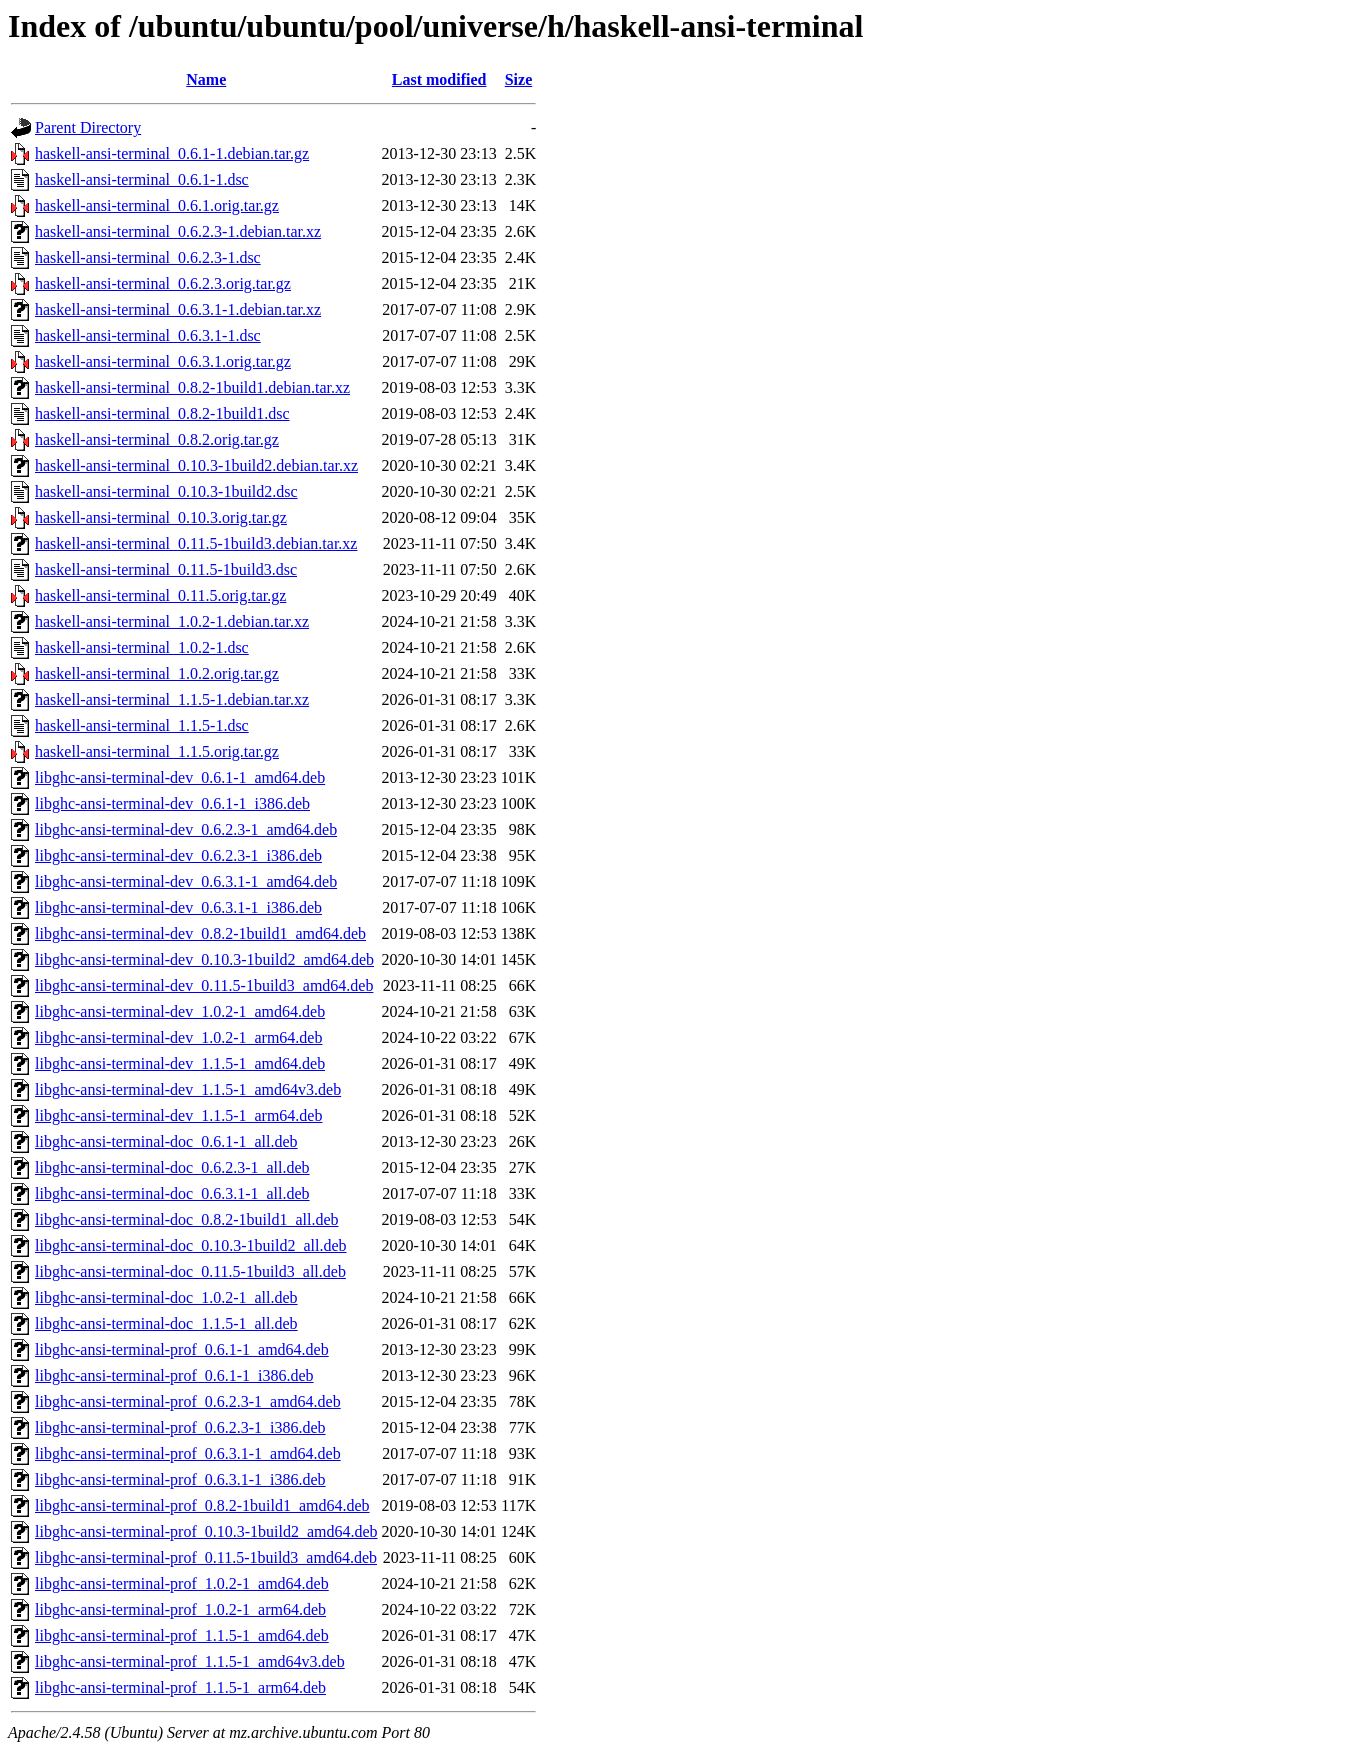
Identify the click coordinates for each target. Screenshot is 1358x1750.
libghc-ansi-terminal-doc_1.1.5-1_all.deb (166, 1323)
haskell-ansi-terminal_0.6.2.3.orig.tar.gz (163, 283)
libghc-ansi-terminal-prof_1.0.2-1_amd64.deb (182, 1583)
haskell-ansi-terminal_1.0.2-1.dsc (142, 647)
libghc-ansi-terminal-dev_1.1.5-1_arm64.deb (178, 1115)
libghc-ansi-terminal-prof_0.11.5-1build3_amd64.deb (206, 1557)
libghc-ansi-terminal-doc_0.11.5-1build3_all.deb (190, 1271)
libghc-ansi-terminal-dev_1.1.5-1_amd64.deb (180, 1063)
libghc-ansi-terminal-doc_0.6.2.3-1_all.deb (172, 1167)
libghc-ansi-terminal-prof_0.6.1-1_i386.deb (174, 1375)
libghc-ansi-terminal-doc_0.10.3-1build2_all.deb (190, 1245)
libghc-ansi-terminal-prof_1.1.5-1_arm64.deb (180, 1687)
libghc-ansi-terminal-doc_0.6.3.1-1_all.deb (172, 1193)
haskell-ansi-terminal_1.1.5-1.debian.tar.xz (172, 699)
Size (519, 79)
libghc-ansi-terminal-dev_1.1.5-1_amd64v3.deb (188, 1089)
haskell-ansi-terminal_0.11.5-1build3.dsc (166, 569)
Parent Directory (88, 127)
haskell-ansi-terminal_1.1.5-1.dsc (142, 725)
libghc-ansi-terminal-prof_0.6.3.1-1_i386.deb (180, 1479)
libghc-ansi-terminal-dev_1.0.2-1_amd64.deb (180, 1011)
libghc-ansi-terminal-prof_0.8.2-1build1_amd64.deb (202, 1505)
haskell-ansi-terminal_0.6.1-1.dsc (142, 179)
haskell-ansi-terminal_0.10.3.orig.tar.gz (161, 517)
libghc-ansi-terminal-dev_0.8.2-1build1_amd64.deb (200, 933)
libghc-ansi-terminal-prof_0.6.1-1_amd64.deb (182, 1349)
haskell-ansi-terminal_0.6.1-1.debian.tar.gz (172, 153)
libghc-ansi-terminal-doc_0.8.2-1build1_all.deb (186, 1219)
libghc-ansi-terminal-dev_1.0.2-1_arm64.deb (178, 1037)
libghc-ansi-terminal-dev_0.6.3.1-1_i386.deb (178, 907)
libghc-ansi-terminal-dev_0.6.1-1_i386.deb (172, 803)
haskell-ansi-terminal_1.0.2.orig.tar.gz (157, 673)
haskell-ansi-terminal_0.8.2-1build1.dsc (162, 413)
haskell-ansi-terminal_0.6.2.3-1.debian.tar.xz (178, 231)
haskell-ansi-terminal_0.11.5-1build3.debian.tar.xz (196, 543)
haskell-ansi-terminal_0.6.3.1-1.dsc (148, 335)
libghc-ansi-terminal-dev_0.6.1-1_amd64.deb (180, 777)
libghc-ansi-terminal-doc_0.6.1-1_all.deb (166, 1141)
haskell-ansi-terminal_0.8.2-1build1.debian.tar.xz (192, 387)
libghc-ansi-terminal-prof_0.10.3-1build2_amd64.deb (206, 1531)
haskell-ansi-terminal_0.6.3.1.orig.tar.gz (163, 361)
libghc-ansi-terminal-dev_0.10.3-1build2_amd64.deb (204, 959)
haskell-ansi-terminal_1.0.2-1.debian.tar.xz (172, 621)
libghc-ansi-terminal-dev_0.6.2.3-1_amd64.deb (186, 829)
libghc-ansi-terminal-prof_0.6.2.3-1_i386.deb (180, 1427)
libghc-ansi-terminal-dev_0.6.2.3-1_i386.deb (178, 855)
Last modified (439, 79)
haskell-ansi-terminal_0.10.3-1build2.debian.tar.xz (196, 465)
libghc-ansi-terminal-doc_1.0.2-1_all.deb (166, 1297)
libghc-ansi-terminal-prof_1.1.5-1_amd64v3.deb (190, 1661)
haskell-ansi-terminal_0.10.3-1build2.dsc (166, 491)
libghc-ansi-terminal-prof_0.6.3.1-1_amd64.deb (188, 1453)
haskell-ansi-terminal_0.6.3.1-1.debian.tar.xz (178, 309)
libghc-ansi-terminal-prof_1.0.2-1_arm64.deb (180, 1609)
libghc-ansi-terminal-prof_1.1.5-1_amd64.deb (182, 1635)
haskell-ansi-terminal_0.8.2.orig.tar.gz (157, 439)
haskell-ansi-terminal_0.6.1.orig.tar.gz (157, 205)
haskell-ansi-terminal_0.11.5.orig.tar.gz (160, 595)
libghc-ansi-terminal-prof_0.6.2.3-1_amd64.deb (188, 1401)
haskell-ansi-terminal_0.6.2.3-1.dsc (148, 257)
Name (206, 79)
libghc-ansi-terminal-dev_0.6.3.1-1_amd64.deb (186, 881)
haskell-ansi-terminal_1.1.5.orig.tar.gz (157, 751)
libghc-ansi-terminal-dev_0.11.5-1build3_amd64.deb (204, 985)
